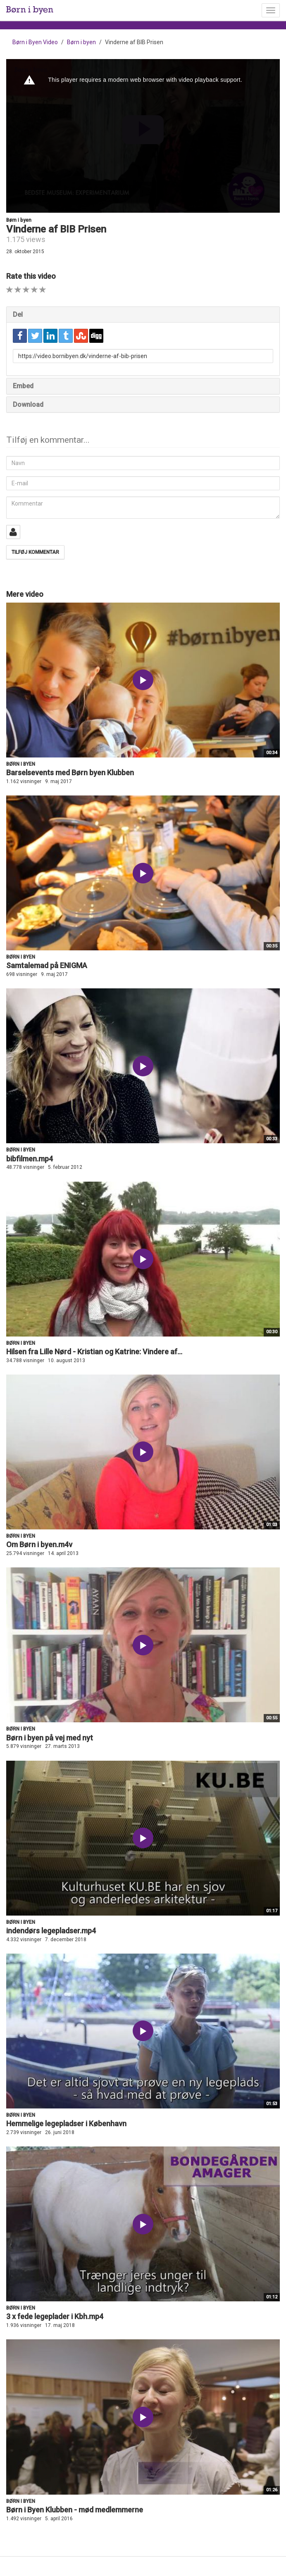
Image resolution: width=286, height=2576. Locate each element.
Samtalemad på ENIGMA (46, 965)
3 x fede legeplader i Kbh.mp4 (54, 2316)
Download (28, 404)
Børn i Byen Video (35, 42)
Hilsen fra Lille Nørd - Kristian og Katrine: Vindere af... (94, 1351)
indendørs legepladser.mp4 (51, 1930)
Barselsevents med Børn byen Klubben (70, 772)
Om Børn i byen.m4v (39, 1544)
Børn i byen (81, 42)
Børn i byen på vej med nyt (49, 1737)
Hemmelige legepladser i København (66, 2123)
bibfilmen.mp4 (29, 1158)
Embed (23, 386)
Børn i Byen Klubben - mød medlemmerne (74, 2509)
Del (18, 314)
